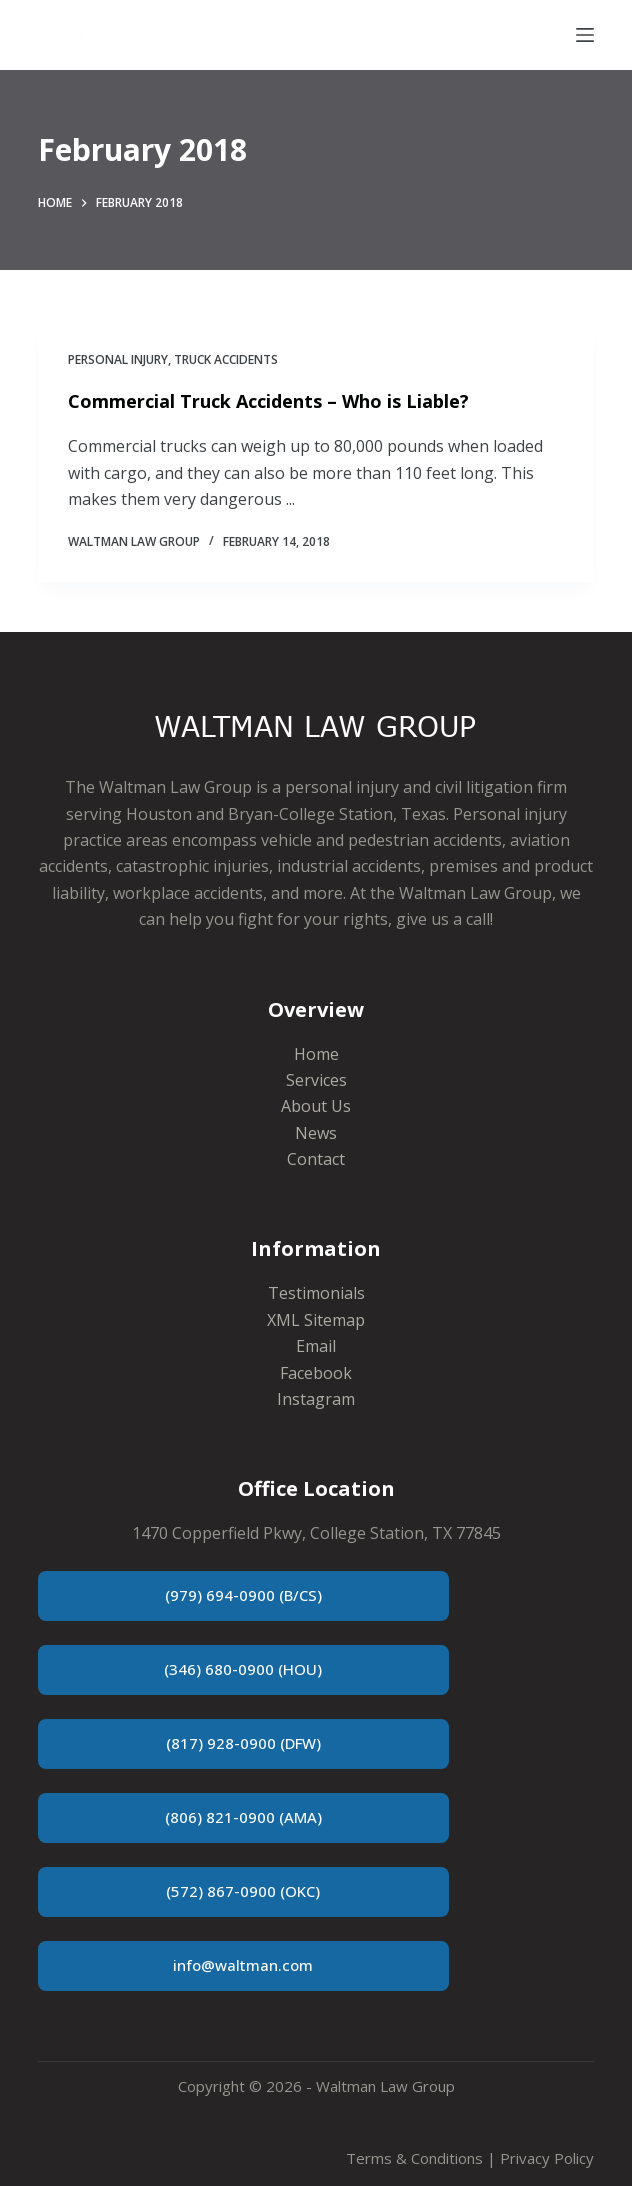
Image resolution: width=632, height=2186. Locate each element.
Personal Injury (118, 359)
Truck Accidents (226, 359)
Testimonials (316, 1293)
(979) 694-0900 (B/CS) (243, 1595)
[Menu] (585, 35)
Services (316, 1080)
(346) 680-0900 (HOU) (243, 1669)
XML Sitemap (316, 1320)
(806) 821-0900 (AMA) (243, 1817)
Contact (316, 1159)
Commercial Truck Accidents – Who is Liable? (268, 401)
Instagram (316, 1399)
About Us (316, 1106)
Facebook (316, 1373)
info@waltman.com (243, 1965)
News (316, 1133)
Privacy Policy (547, 2158)
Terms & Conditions (414, 2158)
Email (316, 1346)
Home (316, 1054)
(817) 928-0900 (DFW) (243, 1743)
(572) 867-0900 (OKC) (243, 1891)
